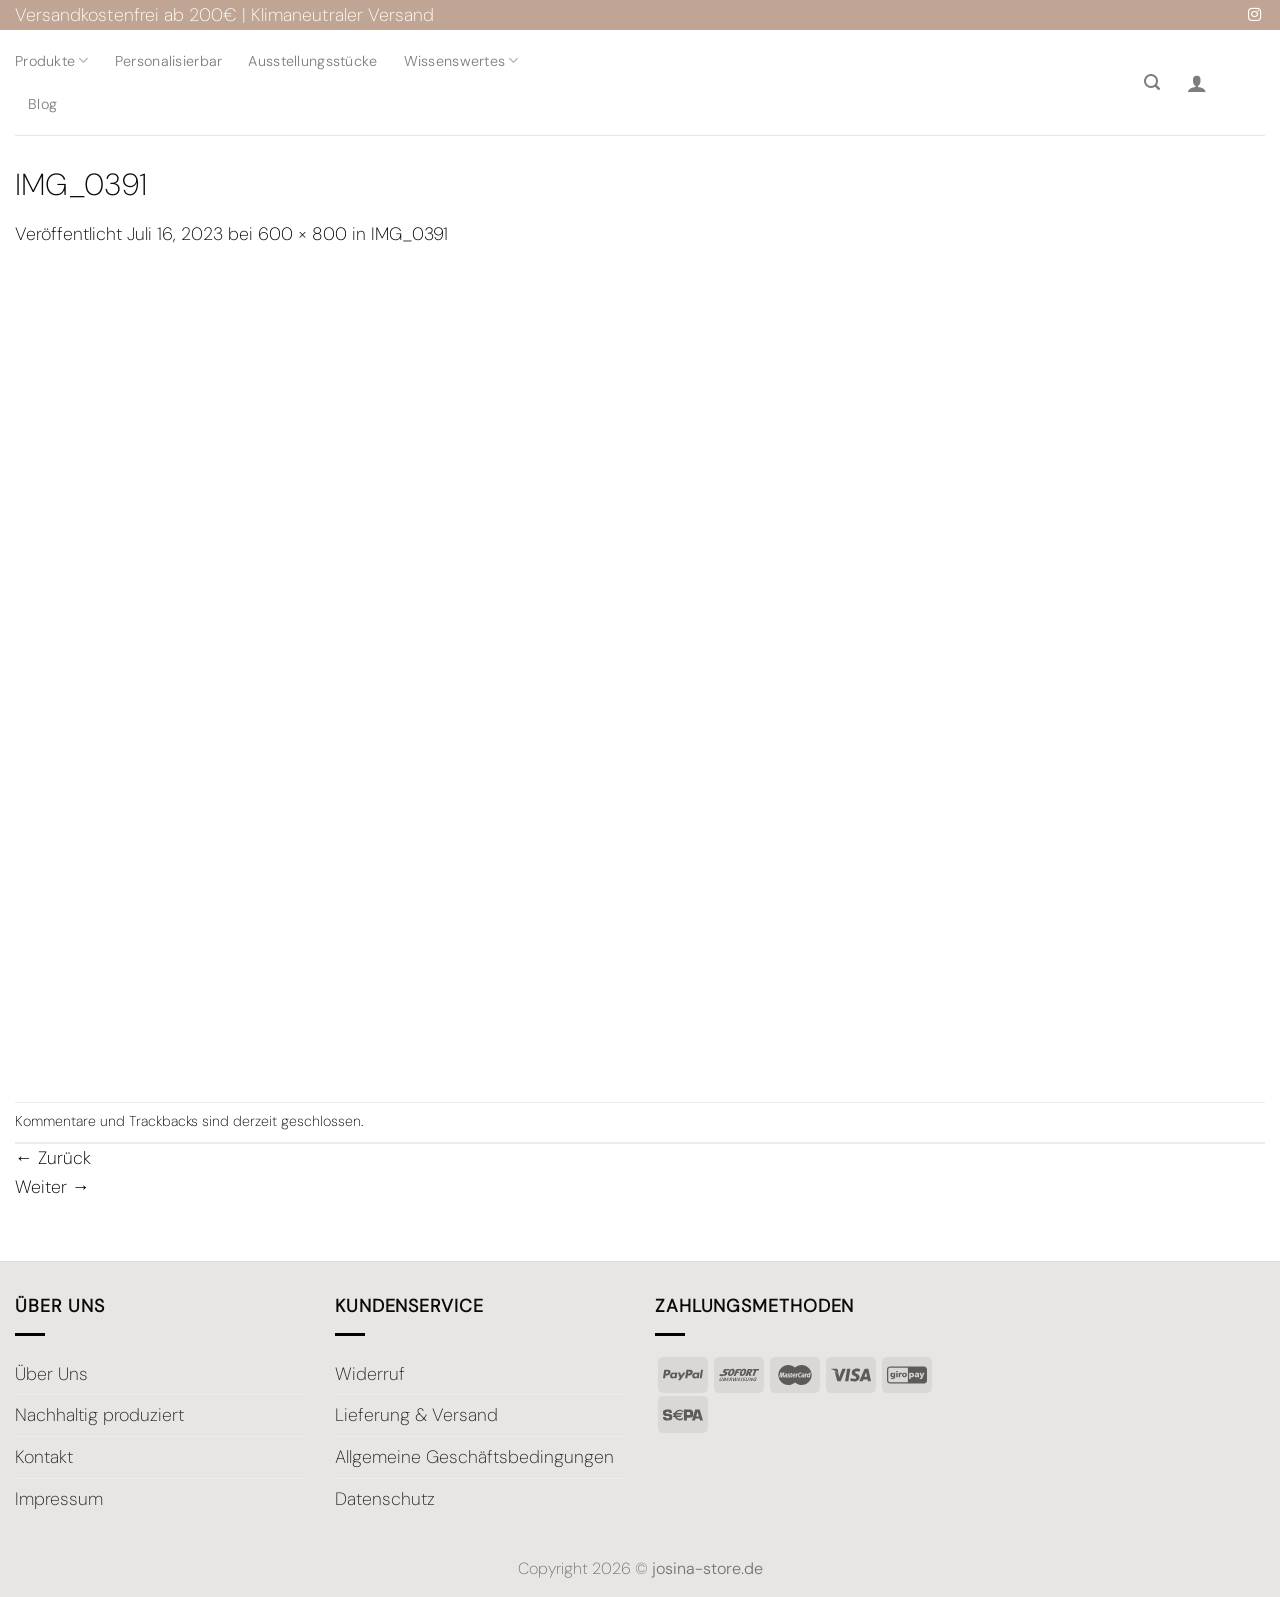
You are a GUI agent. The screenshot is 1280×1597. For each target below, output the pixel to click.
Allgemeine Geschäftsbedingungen (474, 1457)
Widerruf (370, 1374)
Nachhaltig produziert (99, 1415)
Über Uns (51, 1374)
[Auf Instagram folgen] (1254, 15)
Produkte (52, 60)
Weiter (52, 1187)
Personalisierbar (169, 61)
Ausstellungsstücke (312, 61)
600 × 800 (302, 234)
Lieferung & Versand (416, 1415)
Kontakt (44, 1457)
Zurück (53, 1158)
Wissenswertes (461, 60)
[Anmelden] (1197, 83)
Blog (42, 104)
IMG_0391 (409, 234)
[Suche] (1152, 82)
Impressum (59, 1499)
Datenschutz (385, 1499)
